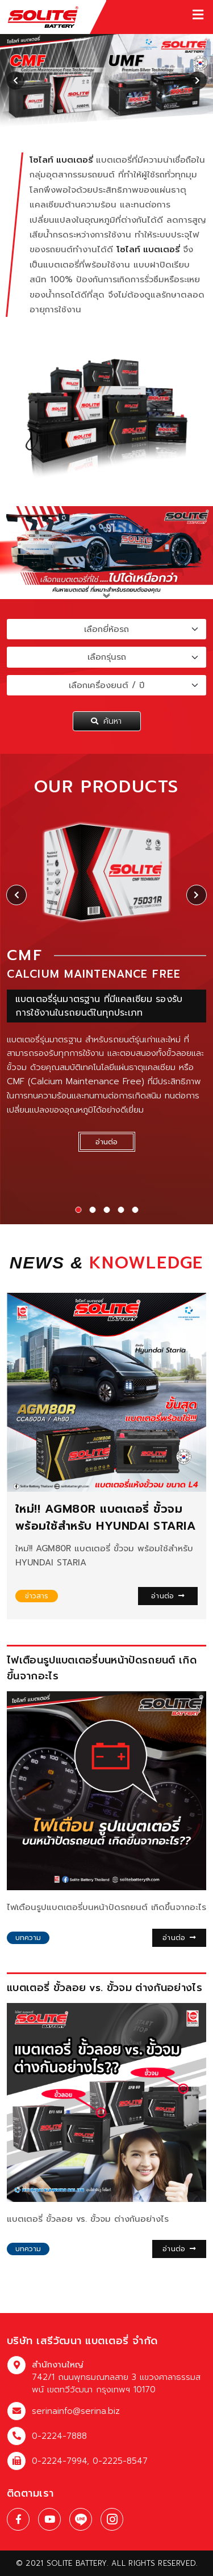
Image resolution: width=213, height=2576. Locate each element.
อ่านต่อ (168, 1596)
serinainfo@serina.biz (76, 2411)
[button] (78, 1210)
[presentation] (15, 80)
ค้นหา (106, 721)
